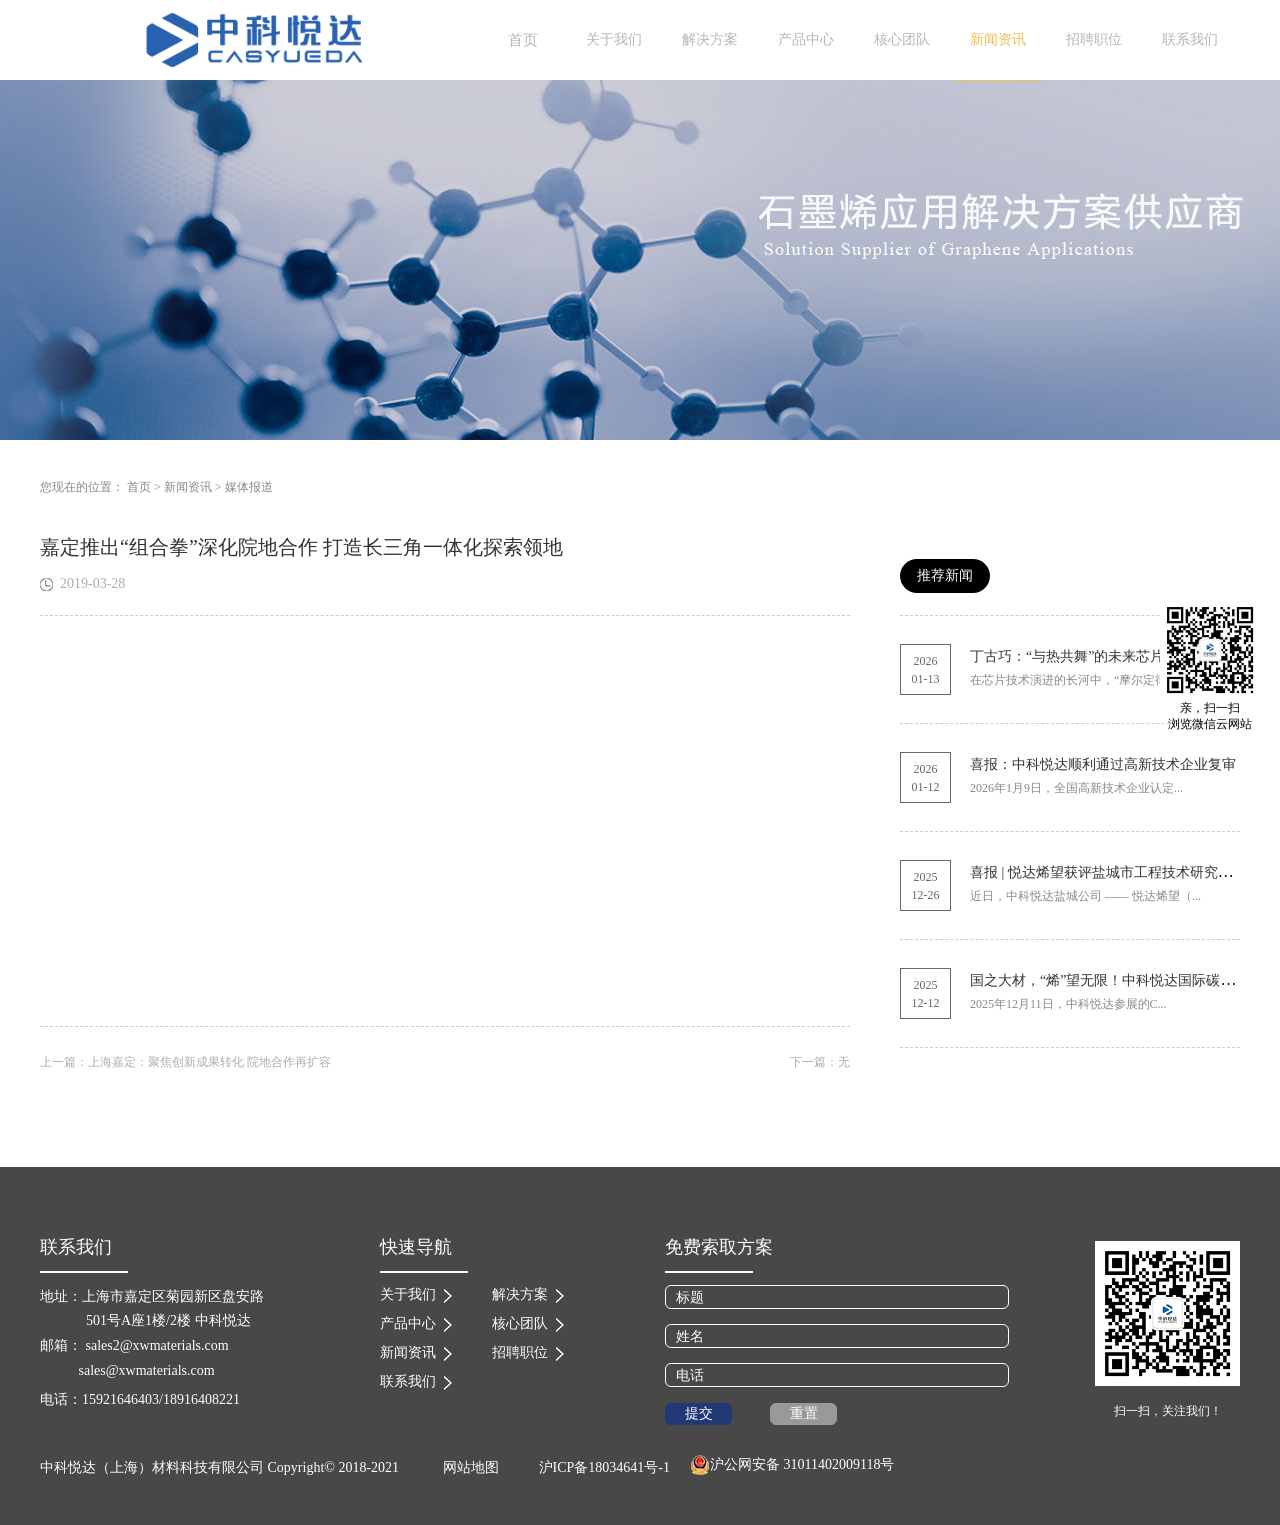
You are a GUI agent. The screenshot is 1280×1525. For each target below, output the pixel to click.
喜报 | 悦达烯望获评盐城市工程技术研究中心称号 (1122, 872)
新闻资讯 (188, 487)
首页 (523, 40)
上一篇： (185, 1062)
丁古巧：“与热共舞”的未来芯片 (1067, 656)
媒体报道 (249, 487)
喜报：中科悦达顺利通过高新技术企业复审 (1103, 764)
